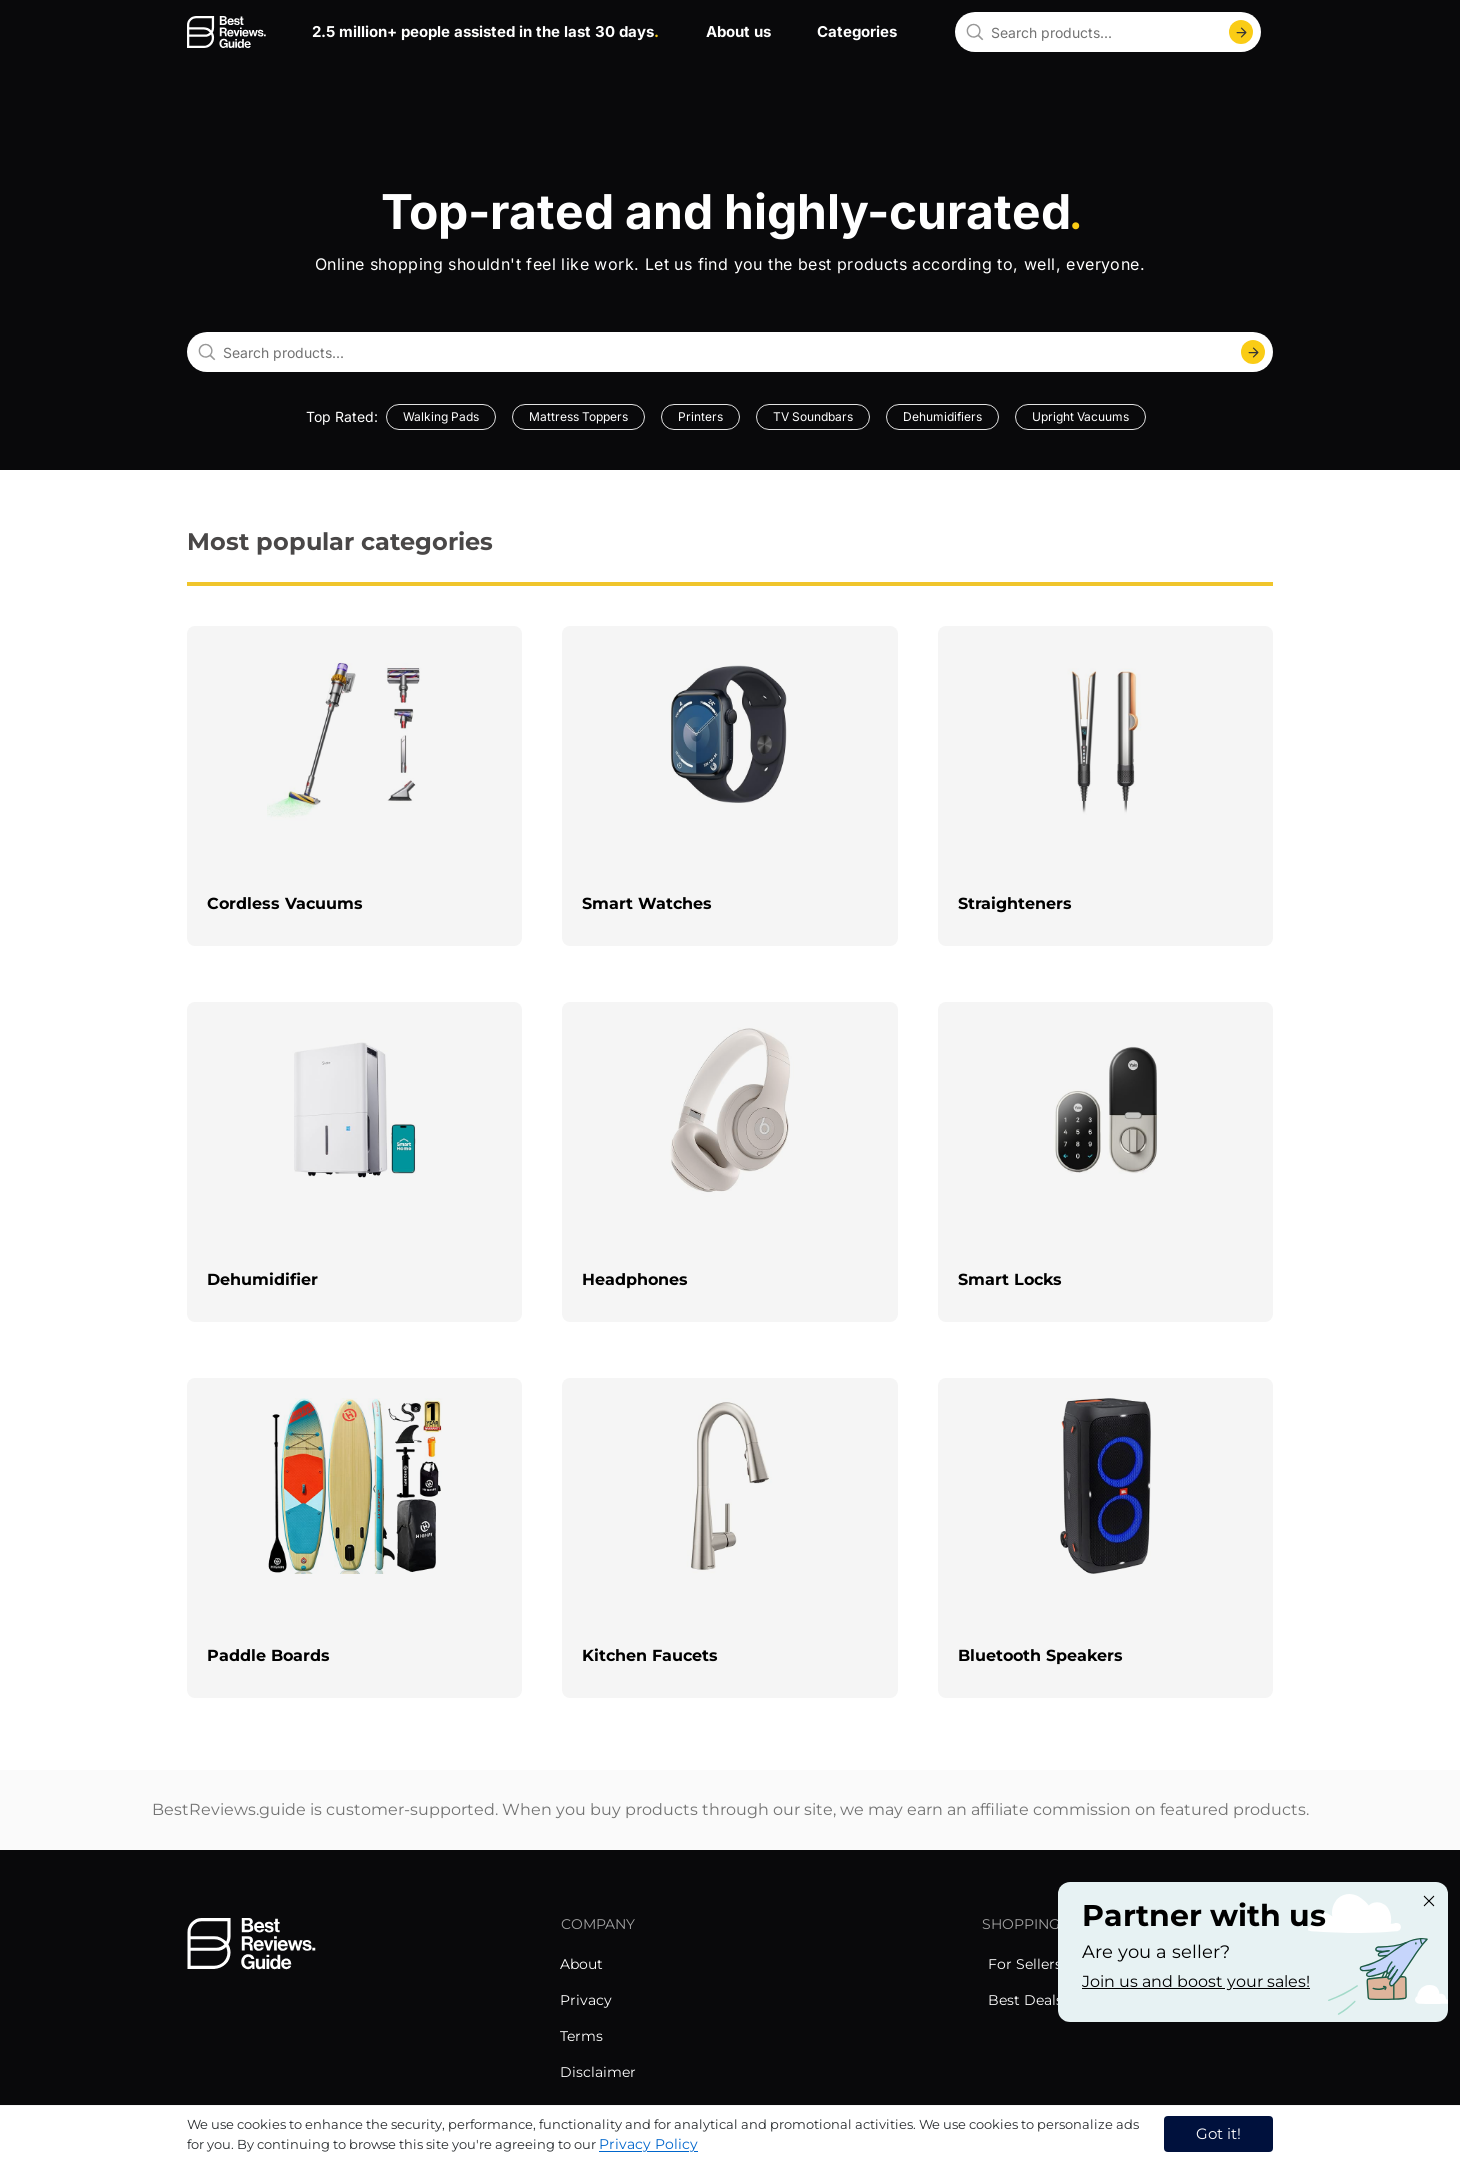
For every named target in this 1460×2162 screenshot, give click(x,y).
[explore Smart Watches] (729, 786)
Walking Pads (441, 416)
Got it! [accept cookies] (1218, 2133)
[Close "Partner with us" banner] (1429, 1901)
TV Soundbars (813, 416)
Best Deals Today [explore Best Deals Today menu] (1048, 2000)
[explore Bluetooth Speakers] (1105, 1538)
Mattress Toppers (578, 416)
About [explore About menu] (581, 1964)
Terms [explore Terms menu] (581, 2036)
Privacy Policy (648, 2144)
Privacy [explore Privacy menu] (586, 2000)
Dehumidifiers (942, 416)
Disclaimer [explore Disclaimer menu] (598, 2072)
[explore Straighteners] (1105, 786)
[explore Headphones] (729, 1162)
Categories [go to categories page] (857, 31)
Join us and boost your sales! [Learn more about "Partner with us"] (1196, 1981)
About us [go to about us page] (738, 31)
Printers (700, 416)
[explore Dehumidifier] (354, 1162)
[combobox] (1108, 32)
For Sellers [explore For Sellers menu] (1025, 1964)
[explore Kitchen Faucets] (729, 1538)
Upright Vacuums (1080, 416)
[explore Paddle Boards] (354, 1538)
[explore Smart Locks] (1105, 1162)
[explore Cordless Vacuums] (354, 786)
